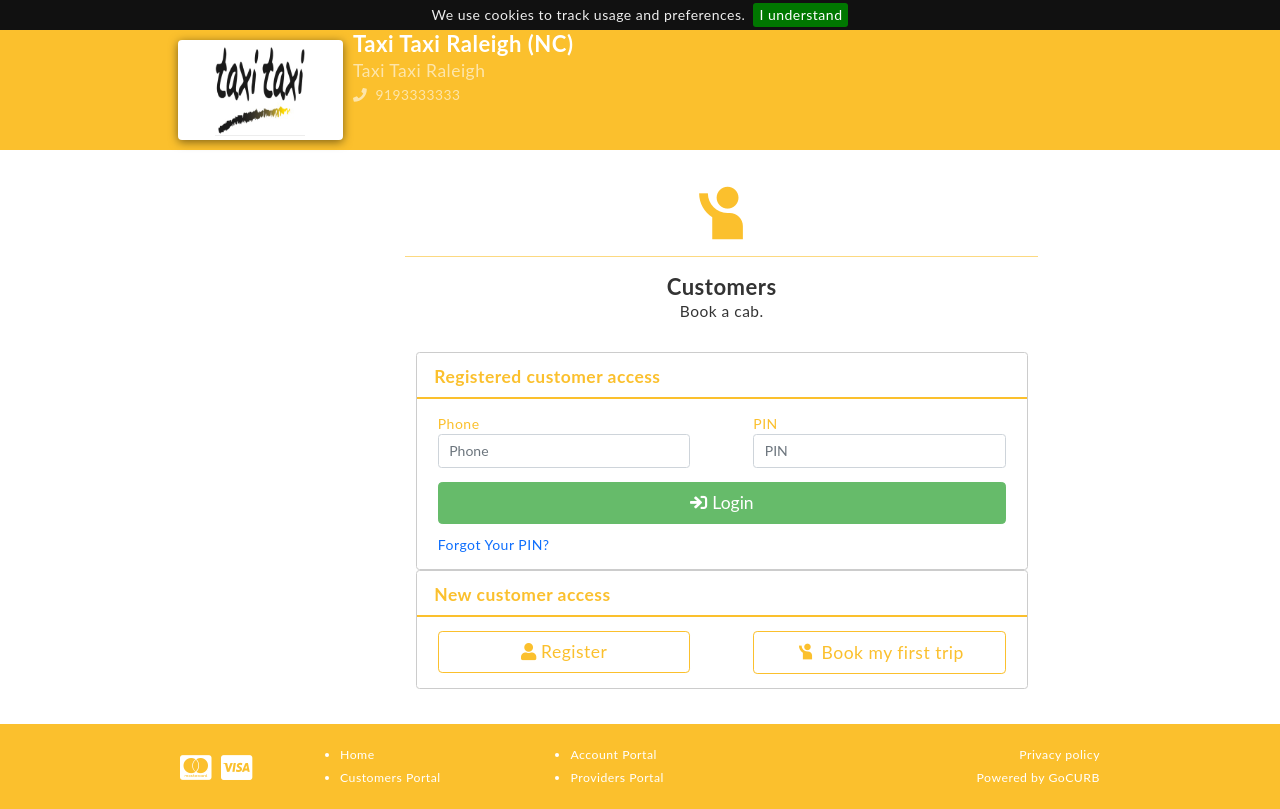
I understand (800, 14)
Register (564, 651)
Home (357, 754)
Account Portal (613, 754)
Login (722, 502)
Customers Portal (390, 777)
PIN (765, 423)
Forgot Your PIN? (494, 544)
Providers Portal (616, 777)
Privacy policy (1059, 754)
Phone (459, 423)
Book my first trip (879, 653)
